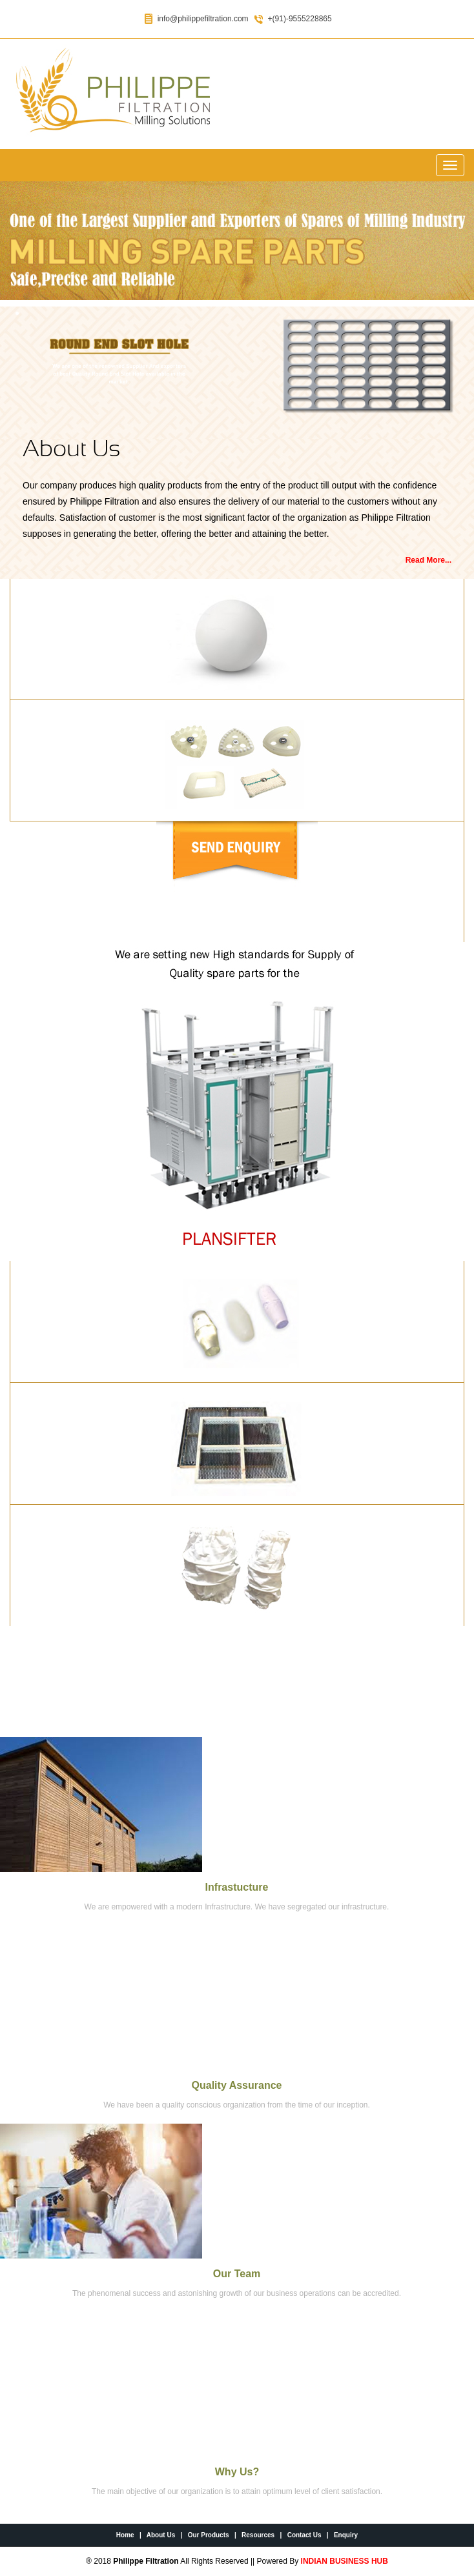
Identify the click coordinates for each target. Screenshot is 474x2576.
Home (125, 2535)
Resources (258, 2535)
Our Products (208, 2535)
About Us (161, 2535)
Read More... (428, 560)
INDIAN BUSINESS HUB (344, 2561)
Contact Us (304, 2535)
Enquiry (346, 2535)
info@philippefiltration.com (203, 18)
